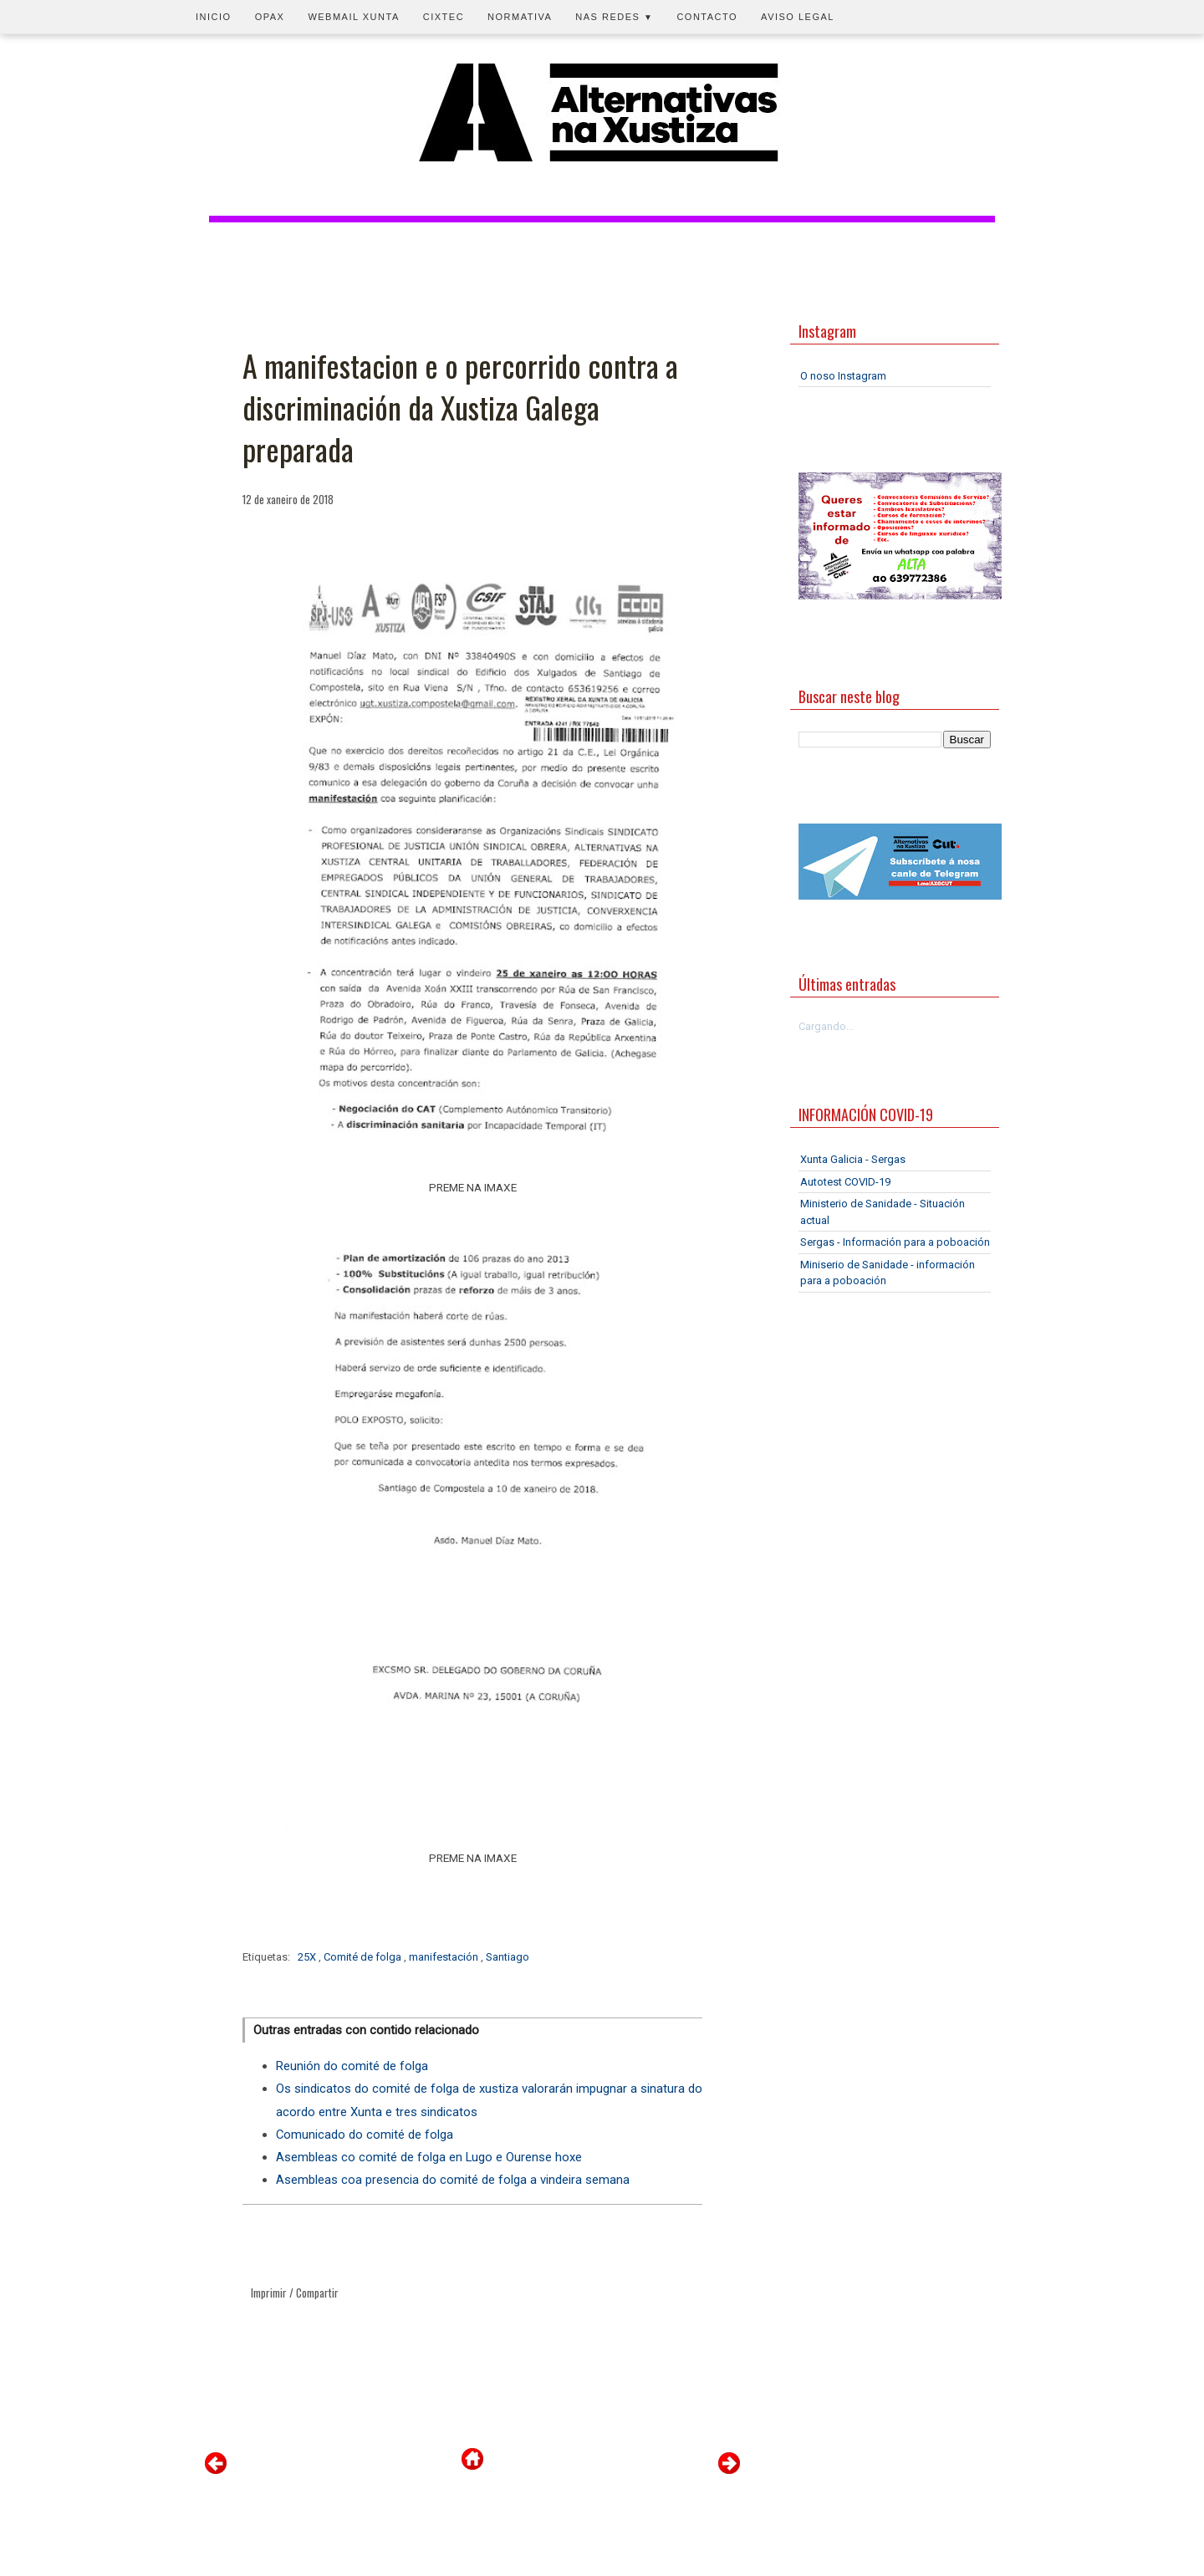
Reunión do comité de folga (352, 2066)
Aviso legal (797, 17)
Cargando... (826, 1026)
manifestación (445, 1957)
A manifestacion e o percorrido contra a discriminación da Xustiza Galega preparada (460, 407)
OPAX (270, 17)
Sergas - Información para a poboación (895, 1242)
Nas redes (614, 17)
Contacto (706, 17)
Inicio (214, 17)
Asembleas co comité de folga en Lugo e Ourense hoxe (429, 2157)
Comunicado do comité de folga (364, 2134)
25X (308, 1957)
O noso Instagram (843, 376)
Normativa (519, 17)
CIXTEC (443, 17)
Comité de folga (364, 1957)
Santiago (507, 1957)
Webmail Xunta (353, 17)
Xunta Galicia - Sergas (853, 1159)
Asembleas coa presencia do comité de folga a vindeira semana (453, 2179)
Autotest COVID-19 (845, 1182)
